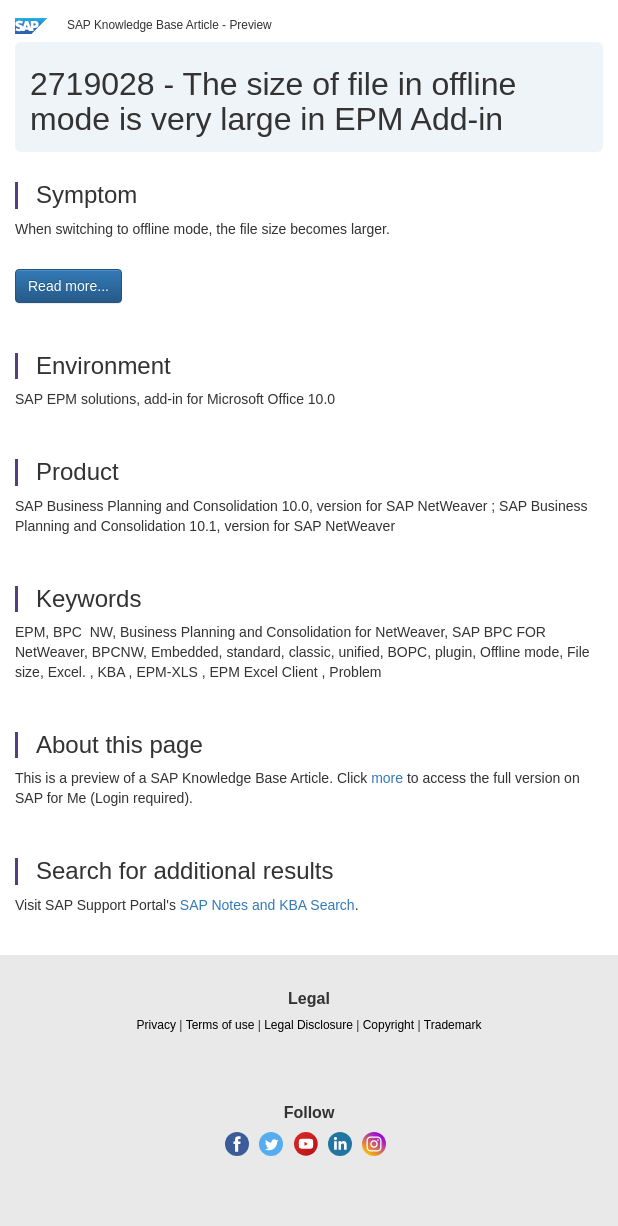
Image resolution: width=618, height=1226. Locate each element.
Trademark (453, 1025)
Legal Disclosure (308, 1025)
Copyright (388, 1025)
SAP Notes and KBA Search (267, 905)
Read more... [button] (68, 286)
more (387, 778)
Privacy (156, 1025)
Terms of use (220, 1025)
